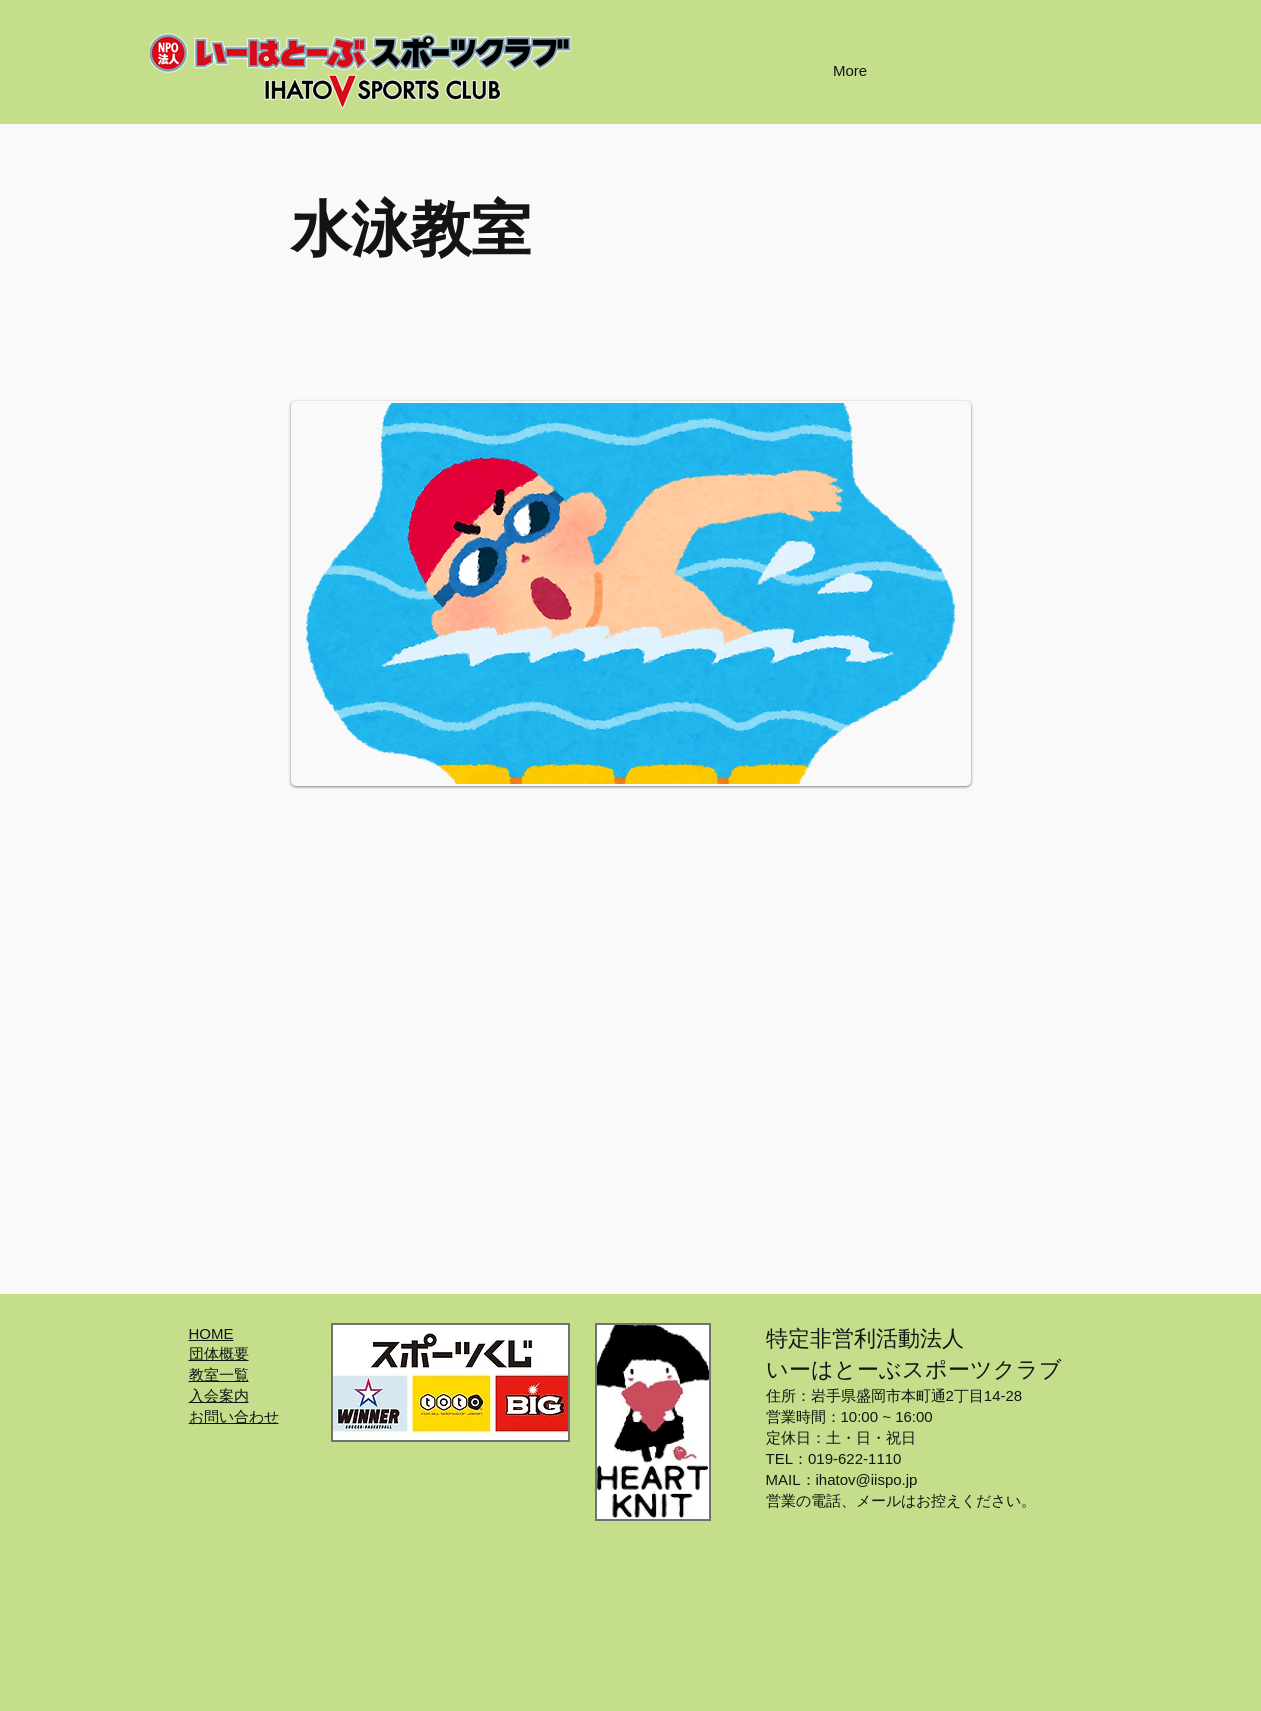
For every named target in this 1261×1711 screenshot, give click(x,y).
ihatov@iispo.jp (867, 1479)
